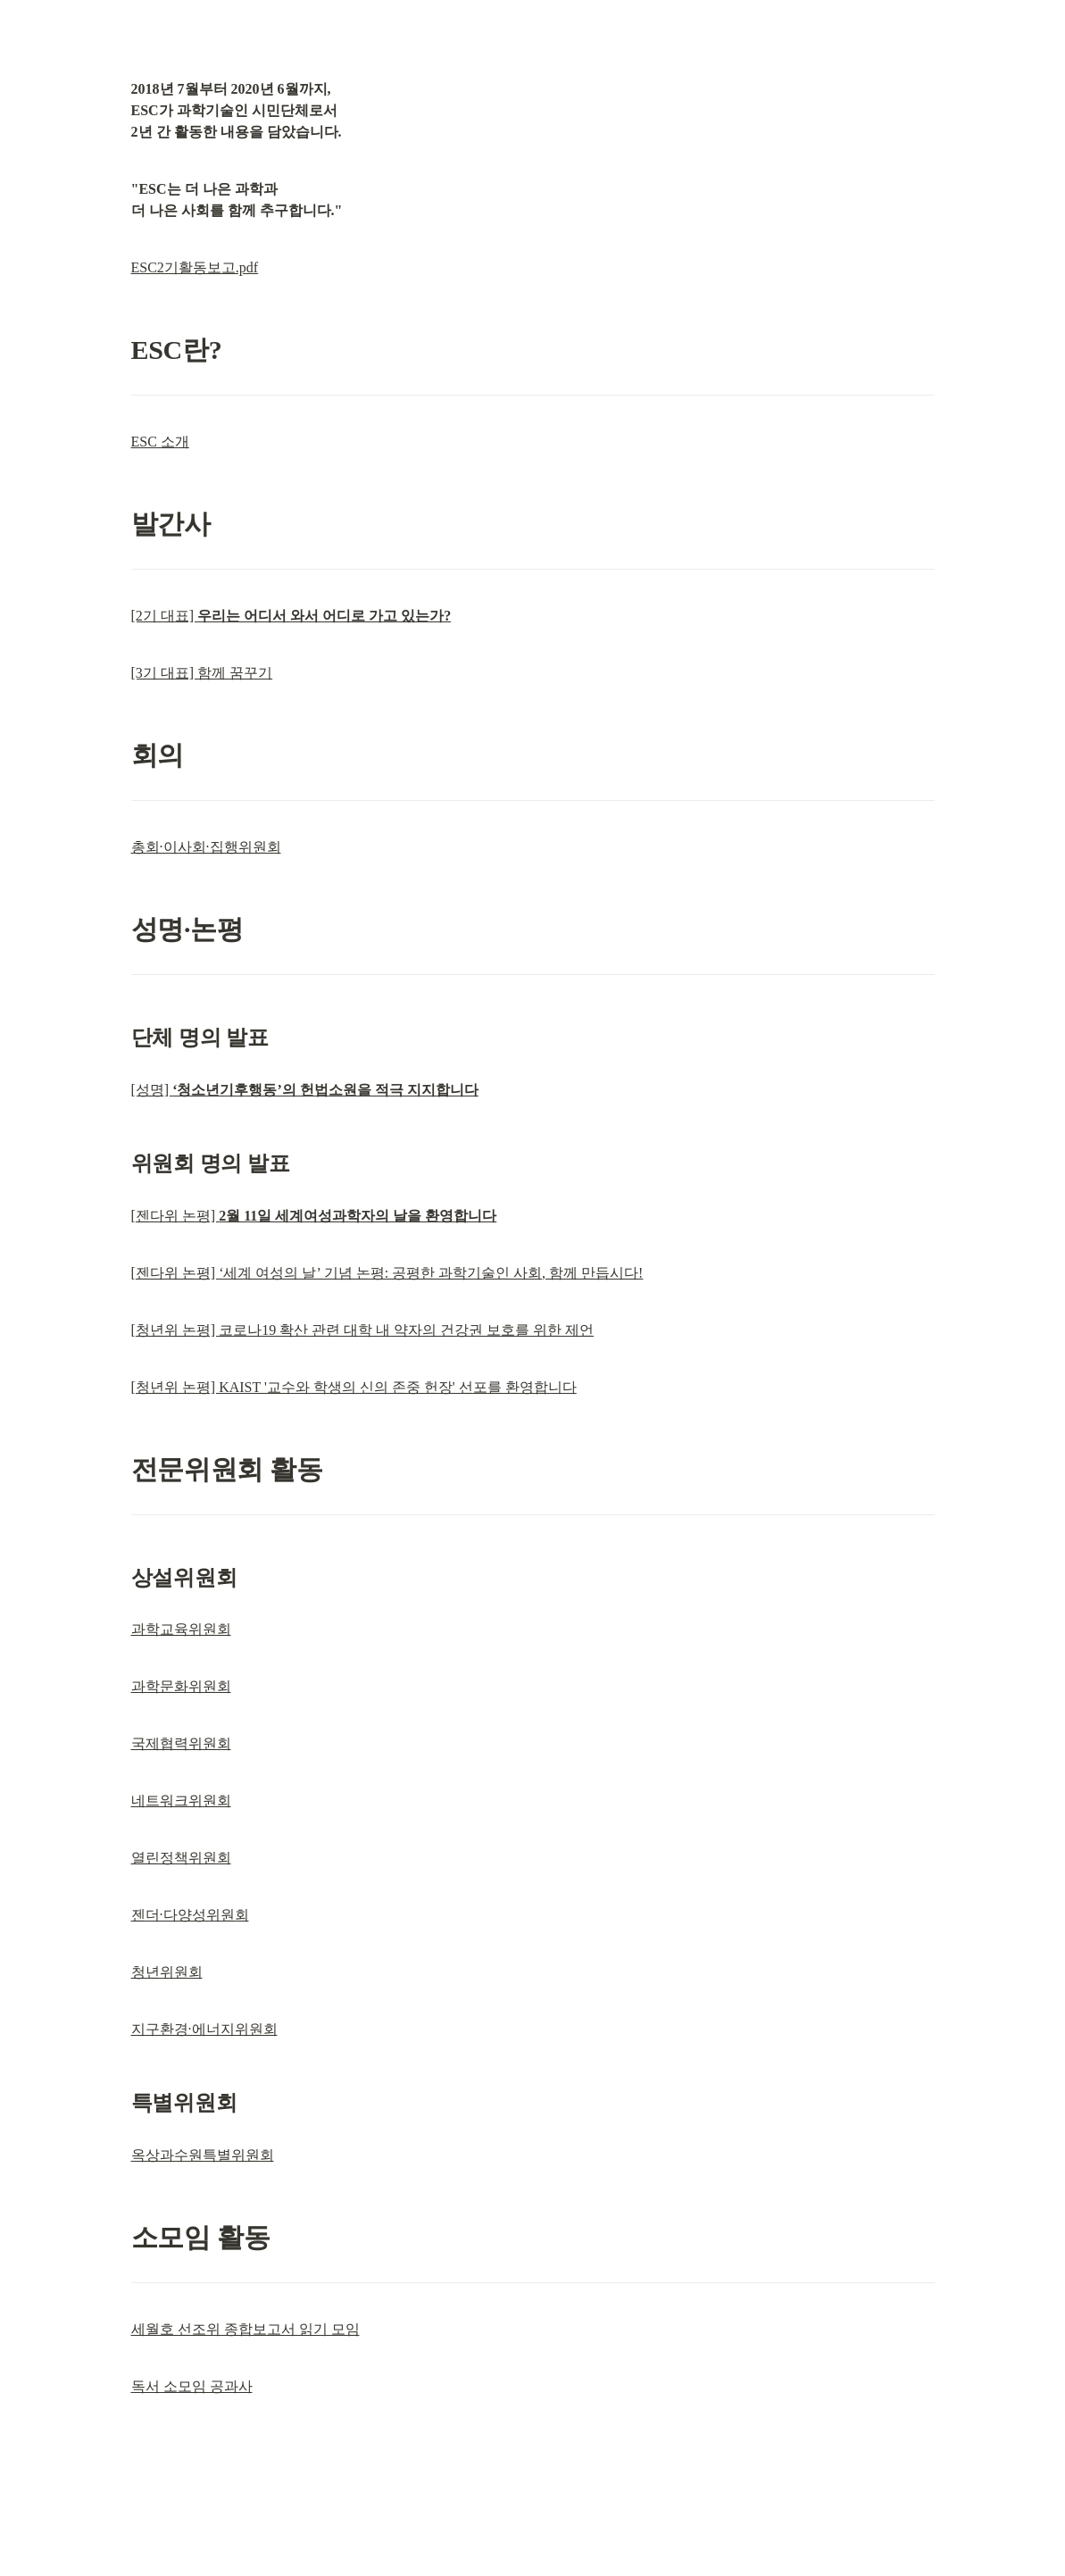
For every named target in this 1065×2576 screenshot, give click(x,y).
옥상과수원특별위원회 (202, 2155)
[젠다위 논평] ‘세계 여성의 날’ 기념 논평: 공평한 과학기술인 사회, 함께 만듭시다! (387, 1272)
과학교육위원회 (181, 1629)
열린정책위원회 (181, 1857)
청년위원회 (167, 1972)
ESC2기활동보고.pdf (195, 267)
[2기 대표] (291, 615)
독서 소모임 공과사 (192, 2386)
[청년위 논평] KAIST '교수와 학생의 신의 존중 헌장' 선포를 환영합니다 (354, 1387)
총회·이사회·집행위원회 (206, 846)
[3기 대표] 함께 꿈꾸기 (202, 672)
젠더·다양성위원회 (190, 1914)
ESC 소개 (160, 441)
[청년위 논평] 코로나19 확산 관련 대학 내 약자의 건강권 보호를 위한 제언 (363, 1330)
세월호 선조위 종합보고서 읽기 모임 (245, 2329)
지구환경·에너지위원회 (204, 2029)
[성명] (304, 1089)
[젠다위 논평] (314, 1215)
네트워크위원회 (181, 1800)
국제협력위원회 (181, 1743)
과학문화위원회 (181, 1686)
